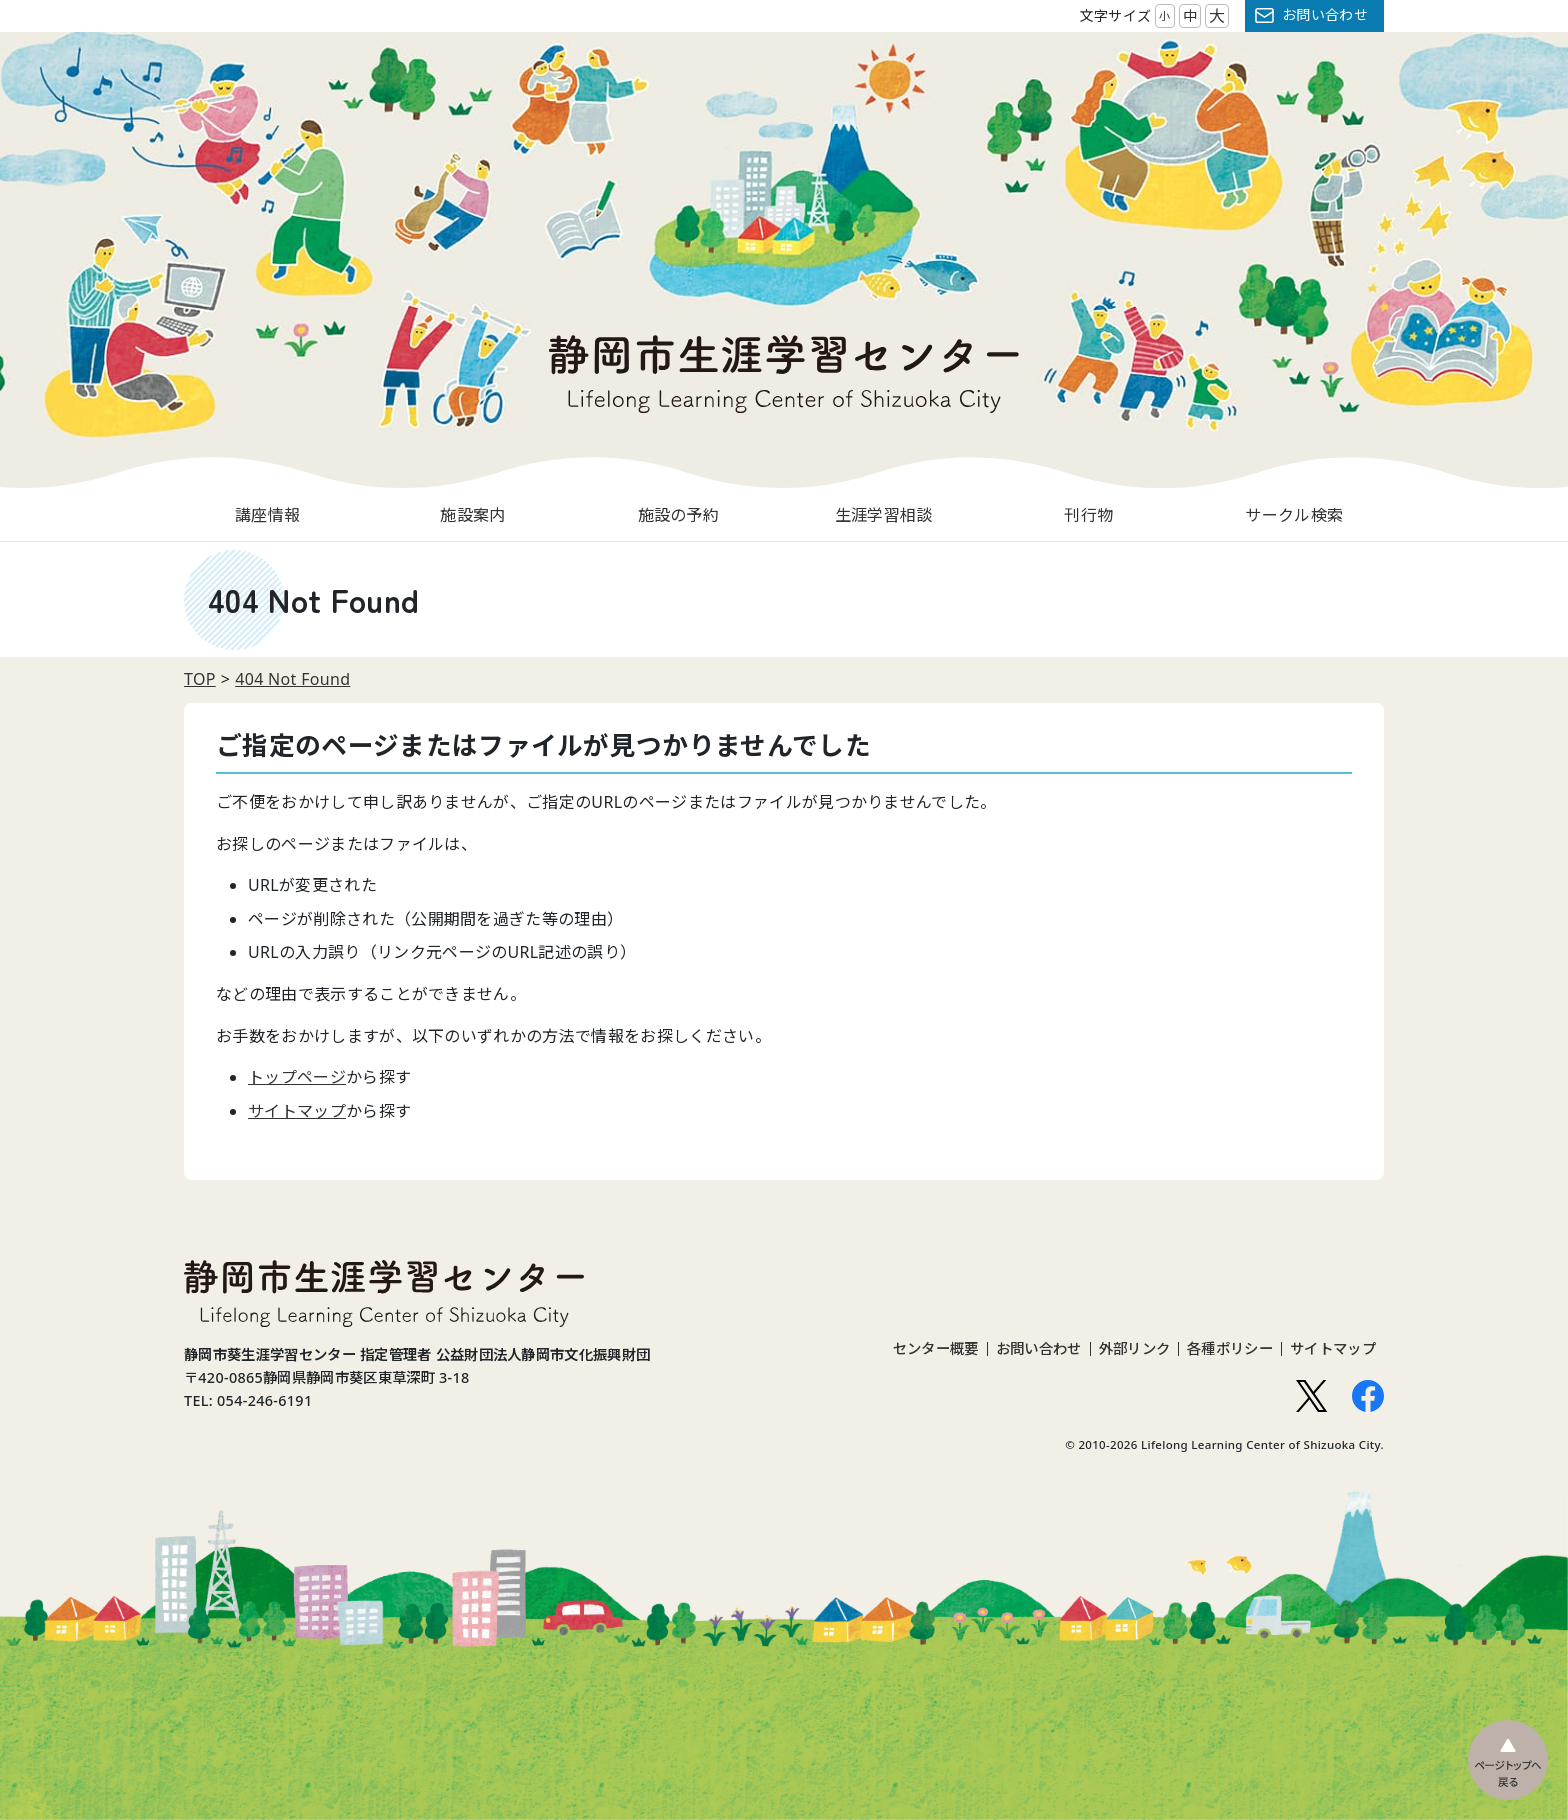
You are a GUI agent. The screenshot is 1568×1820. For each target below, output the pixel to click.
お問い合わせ (1325, 14)
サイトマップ (297, 1111)
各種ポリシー (1230, 1349)
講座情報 (267, 515)
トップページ (297, 1077)
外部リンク (1135, 1349)
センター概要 (936, 1349)
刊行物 (1088, 515)
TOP (200, 679)
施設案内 (472, 515)
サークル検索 (1294, 515)
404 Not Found (292, 679)
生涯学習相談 (884, 515)
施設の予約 (679, 515)
